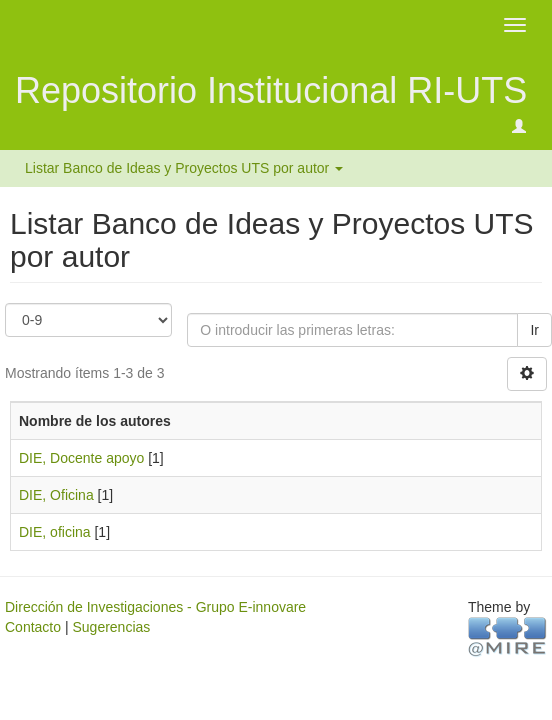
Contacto (33, 627)
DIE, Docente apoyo (81, 458)
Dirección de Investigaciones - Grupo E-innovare (155, 607)
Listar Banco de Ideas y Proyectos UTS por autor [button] (184, 168)
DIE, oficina (55, 532)
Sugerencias (111, 627)
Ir (534, 330)
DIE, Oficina (56, 495)
